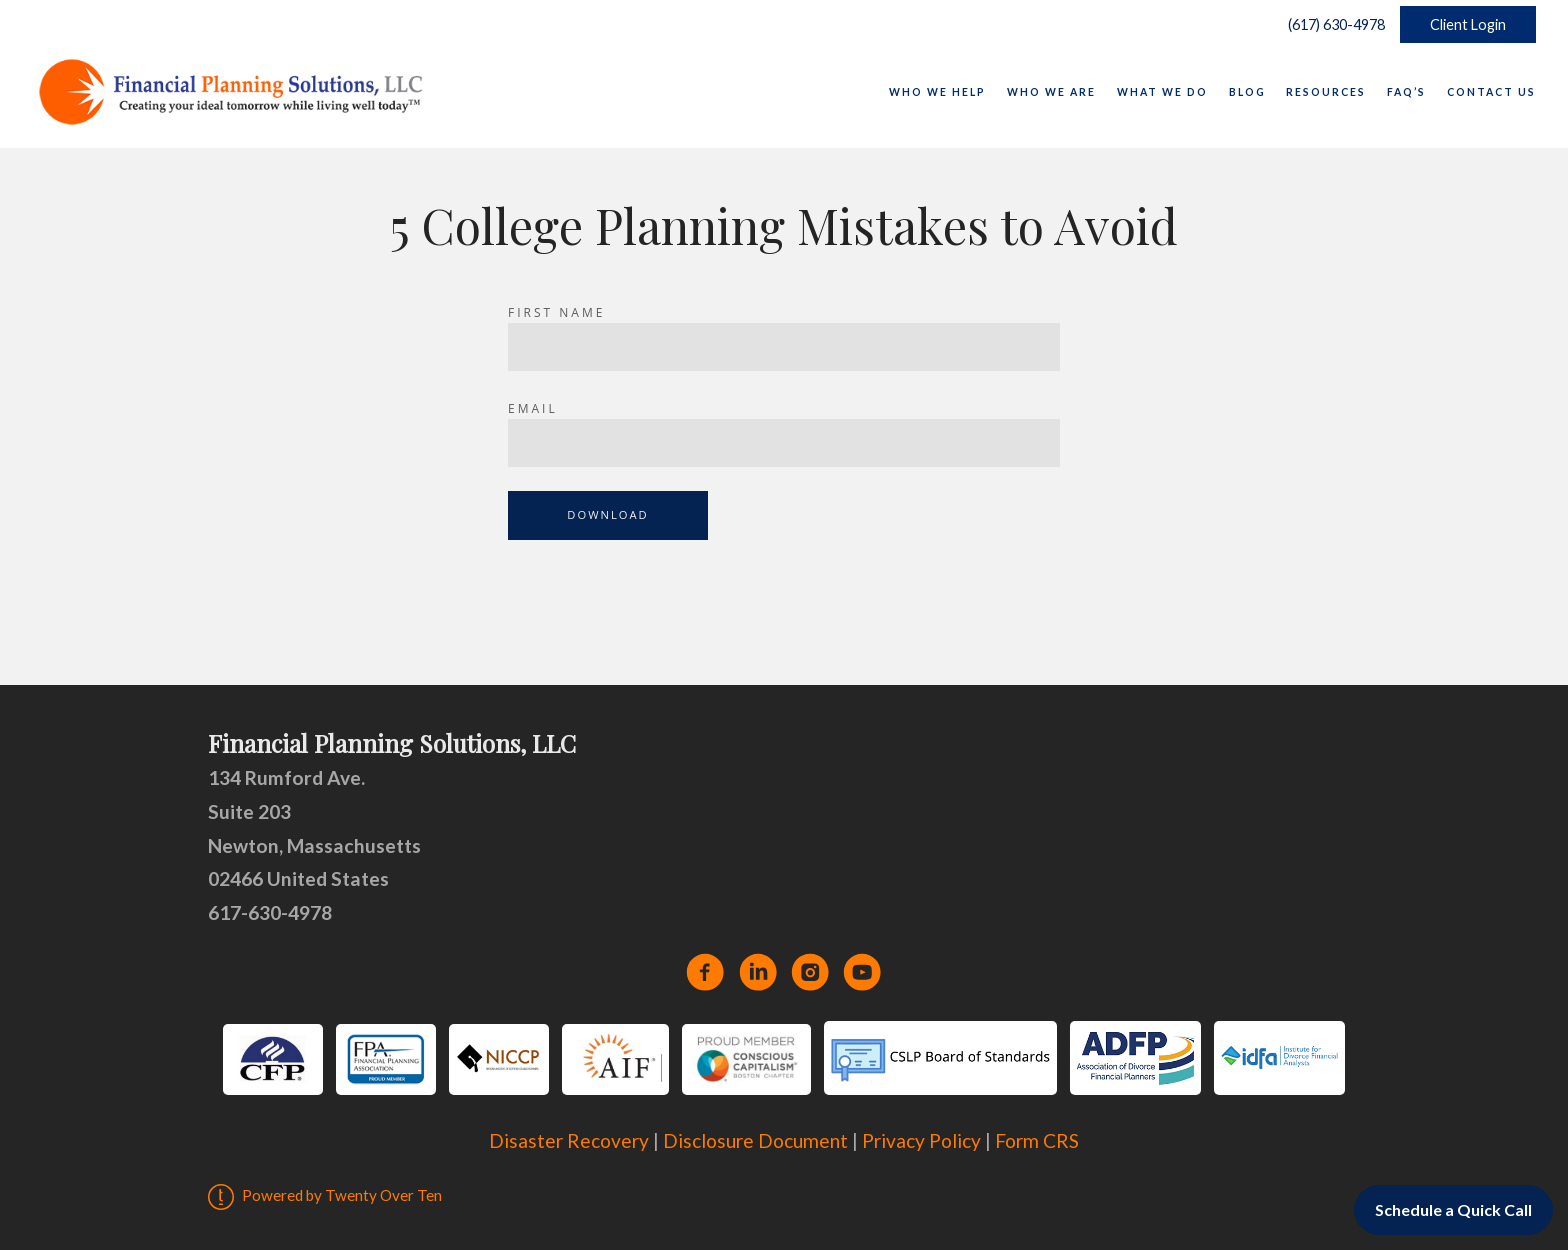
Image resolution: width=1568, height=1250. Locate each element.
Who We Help (937, 92)
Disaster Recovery (569, 1140)
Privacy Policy (921, 1140)
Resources (1326, 92)
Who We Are (1051, 92)
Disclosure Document (755, 1140)
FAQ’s (1406, 92)
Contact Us (1491, 92)
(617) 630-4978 (1332, 24)
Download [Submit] (607, 514)
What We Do (1162, 92)
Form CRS (1037, 1140)
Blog (1247, 92)
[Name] (784, 347)
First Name (556, 312)
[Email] (784, 443)
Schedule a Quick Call (1453, 1209)
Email (533, 408)
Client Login (1468, 24)
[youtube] (862, 972)
